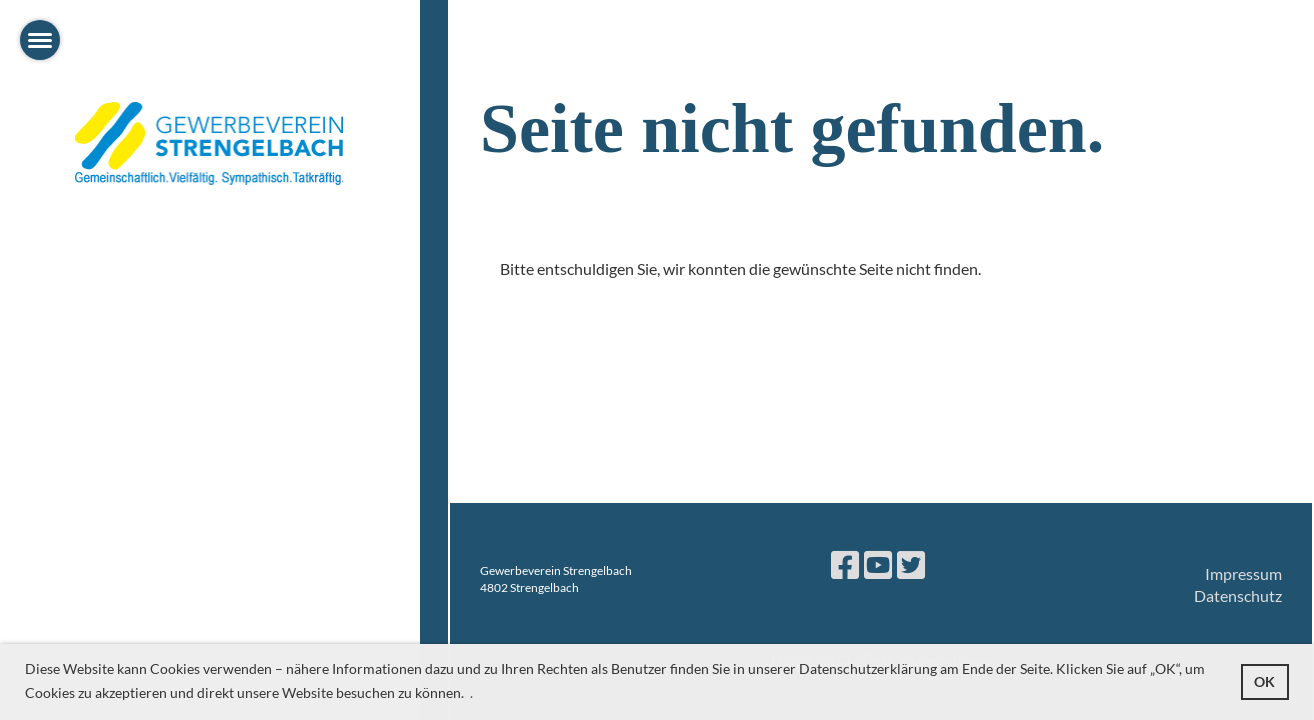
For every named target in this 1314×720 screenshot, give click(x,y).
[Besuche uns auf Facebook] (845, 564)
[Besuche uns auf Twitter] (911, 564)
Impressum (1243, 573)
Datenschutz (1238, 595)
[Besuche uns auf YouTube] (878, 564)
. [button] (471, 692)
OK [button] (1264, 681)
